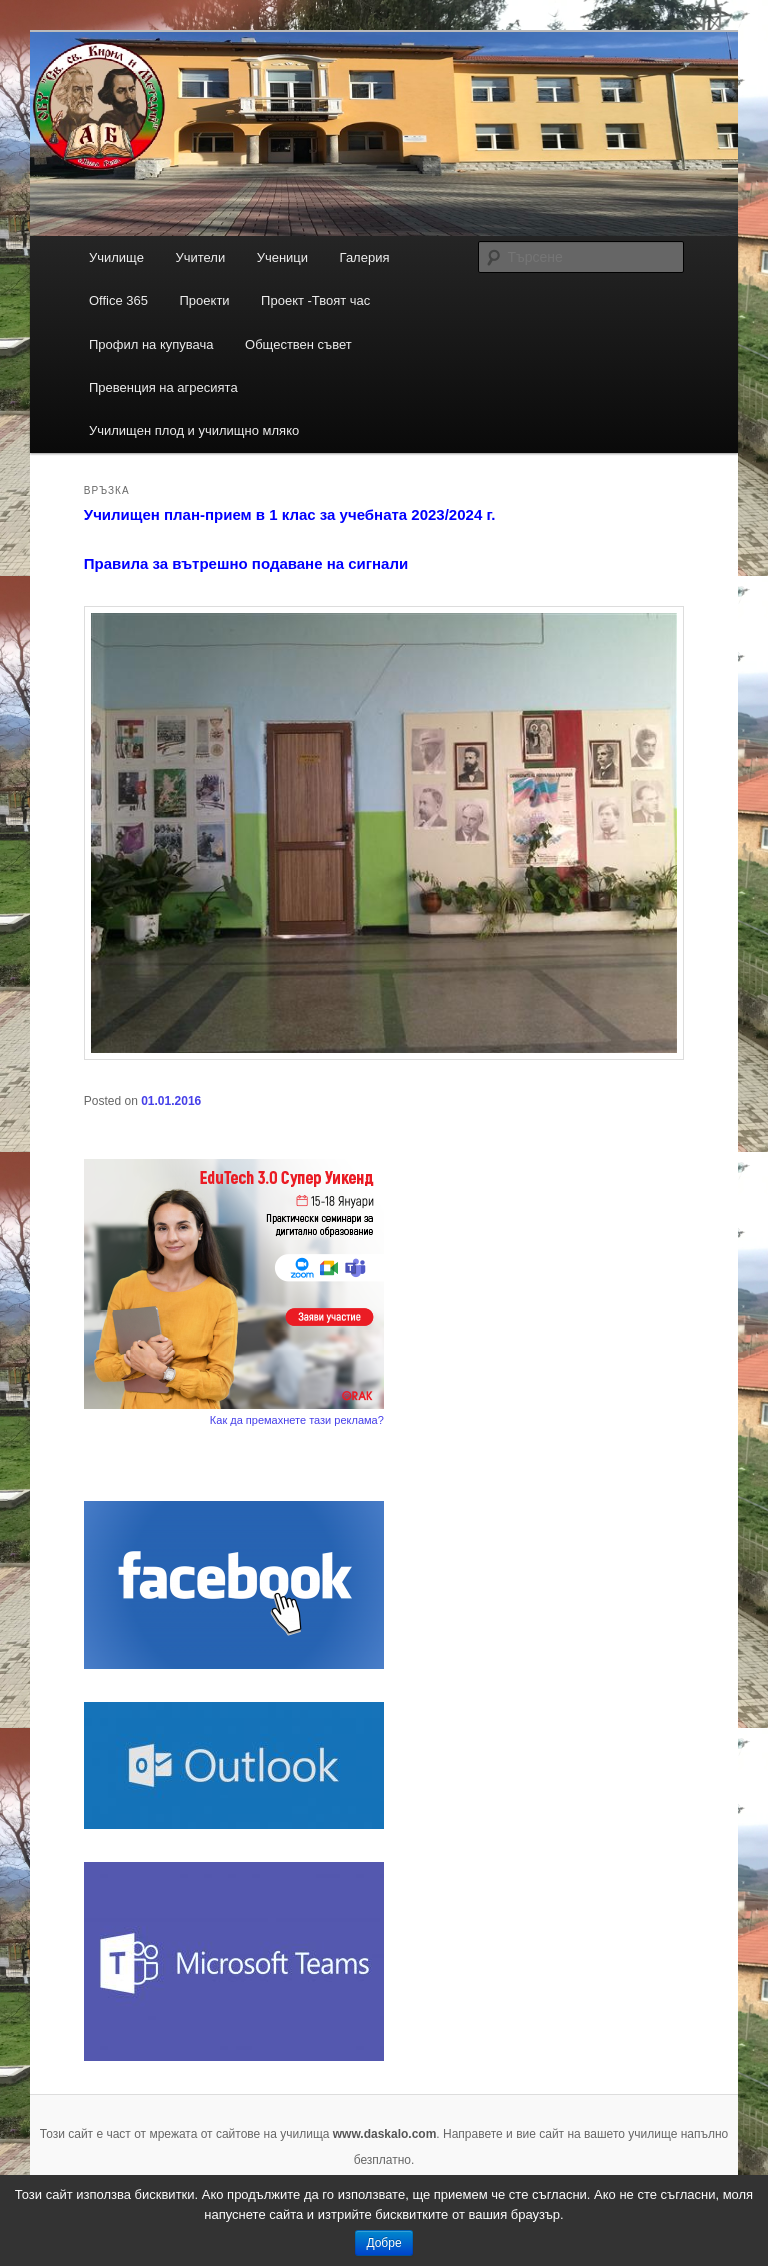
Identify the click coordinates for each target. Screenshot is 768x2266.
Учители (200, 257)
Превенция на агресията (163, 387)
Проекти (205, 300)
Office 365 (118, 300)
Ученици (282, 257)
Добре (383, 2243)
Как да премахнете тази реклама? (297, 1420)
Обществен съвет (298, 344)
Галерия (365, 257)
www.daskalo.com (385, 2134)
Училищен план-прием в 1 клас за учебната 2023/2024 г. (290, 514)
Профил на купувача (151, 344)
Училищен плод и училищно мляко (194, 430)
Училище (116, 257)
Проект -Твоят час (315, 300)
